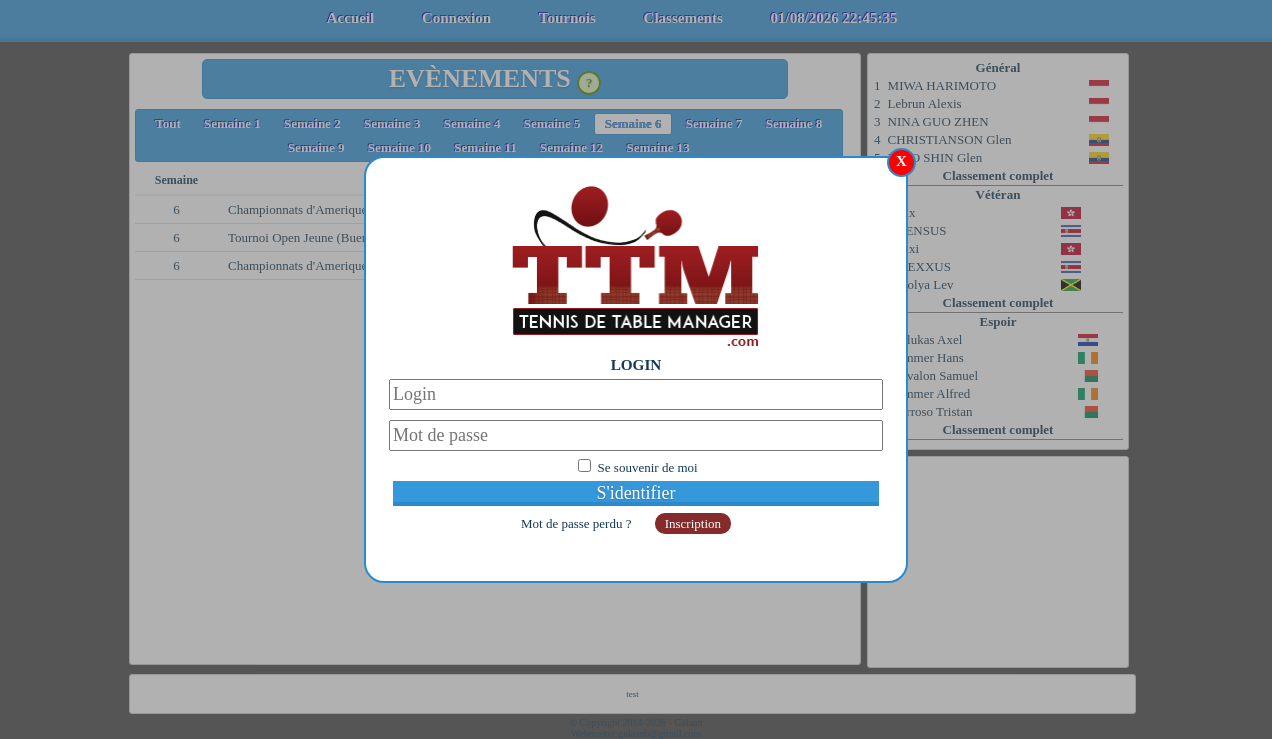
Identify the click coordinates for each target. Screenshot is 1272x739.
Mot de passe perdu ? (578, 523)
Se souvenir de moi (648, 467)
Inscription (693, 523)
